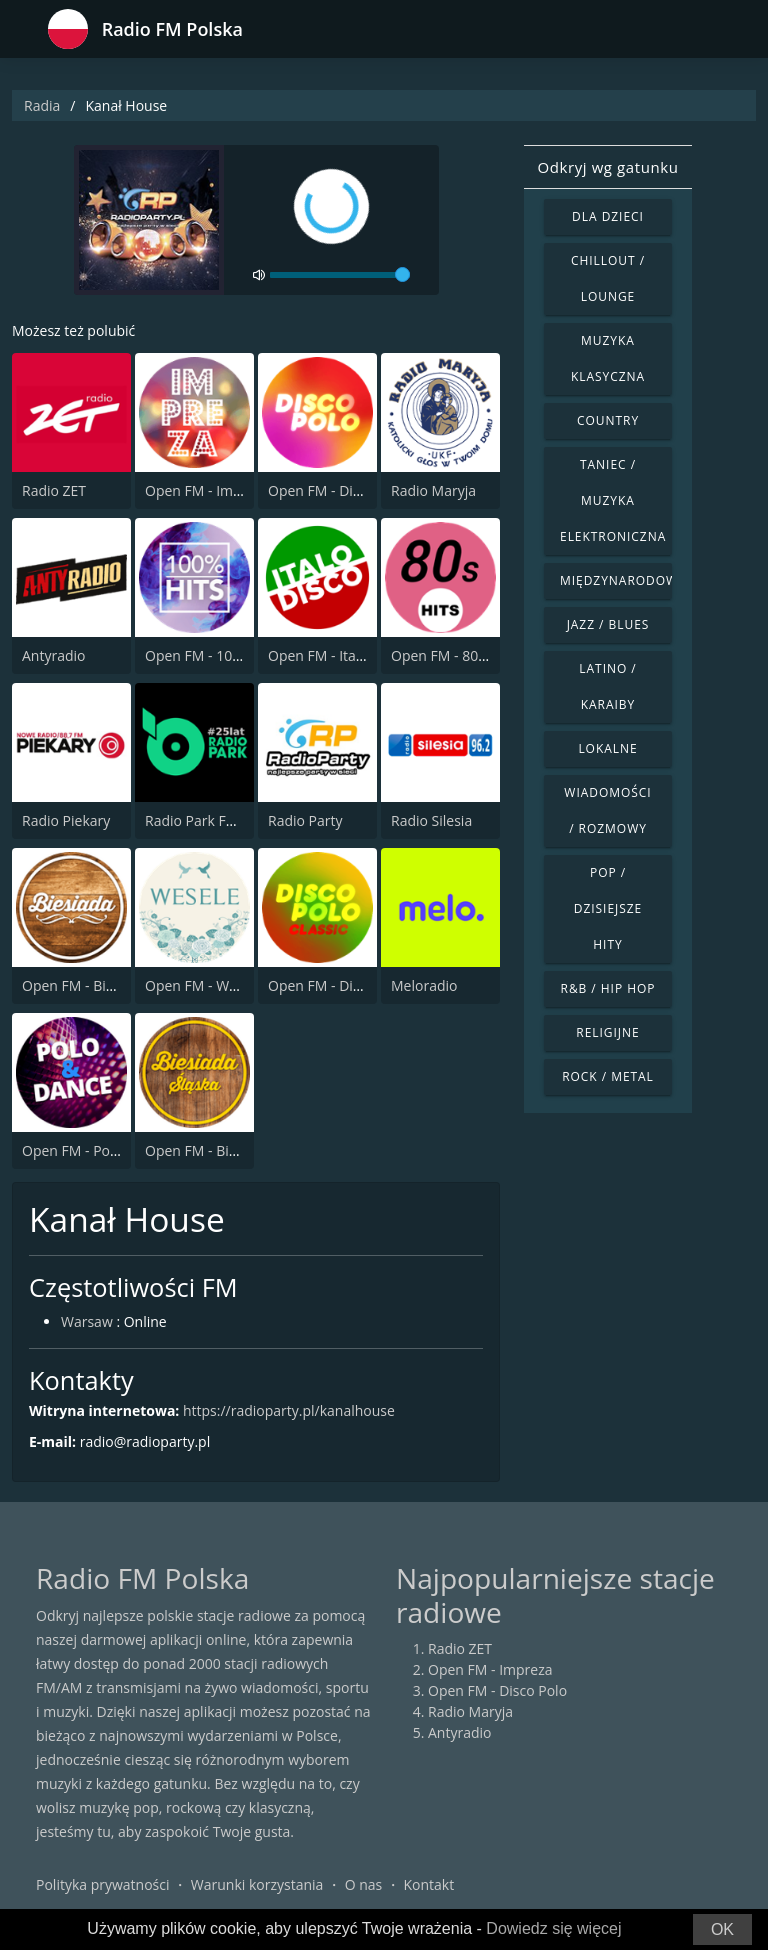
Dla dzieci (608, 216)
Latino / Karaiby (607, 686)
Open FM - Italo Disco (337, 655)
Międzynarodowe (616, 580)
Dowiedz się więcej (553, 1928)
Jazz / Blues (608, 624)
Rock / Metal (608, 1076)
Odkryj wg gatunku (607, 167)
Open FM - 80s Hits (452, 655)
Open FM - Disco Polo (337, 490)
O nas (364, 1884)
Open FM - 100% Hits (213, 655)
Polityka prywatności (103, 1884)
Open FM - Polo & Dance (101, 1150)
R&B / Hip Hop (608, 988)
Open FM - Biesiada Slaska (230, 1150)
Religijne (607, 1032)
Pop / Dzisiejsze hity (608, 908)
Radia (42, 105)
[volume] (340, 275)
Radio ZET (54, 490)
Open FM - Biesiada (85, 985)
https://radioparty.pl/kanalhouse (289, 1410)
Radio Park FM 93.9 (207, 820)
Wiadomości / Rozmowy (607, 810)
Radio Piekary (66, 820)
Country (608, 420)
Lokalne (607, 748)
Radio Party (305, 820)
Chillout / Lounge (608, 278)
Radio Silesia (431, 820)
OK (722, 1929)
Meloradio (424, 985)
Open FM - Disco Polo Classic (361, 985)
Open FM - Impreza (207, 490)
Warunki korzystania (257, 1884)
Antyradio (53, 655)
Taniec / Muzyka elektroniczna (613, 500)
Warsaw (87, 1321)
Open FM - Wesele (204, 985)
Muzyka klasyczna (608, 358)
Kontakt (429, 1884)
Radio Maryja (433, 490)
